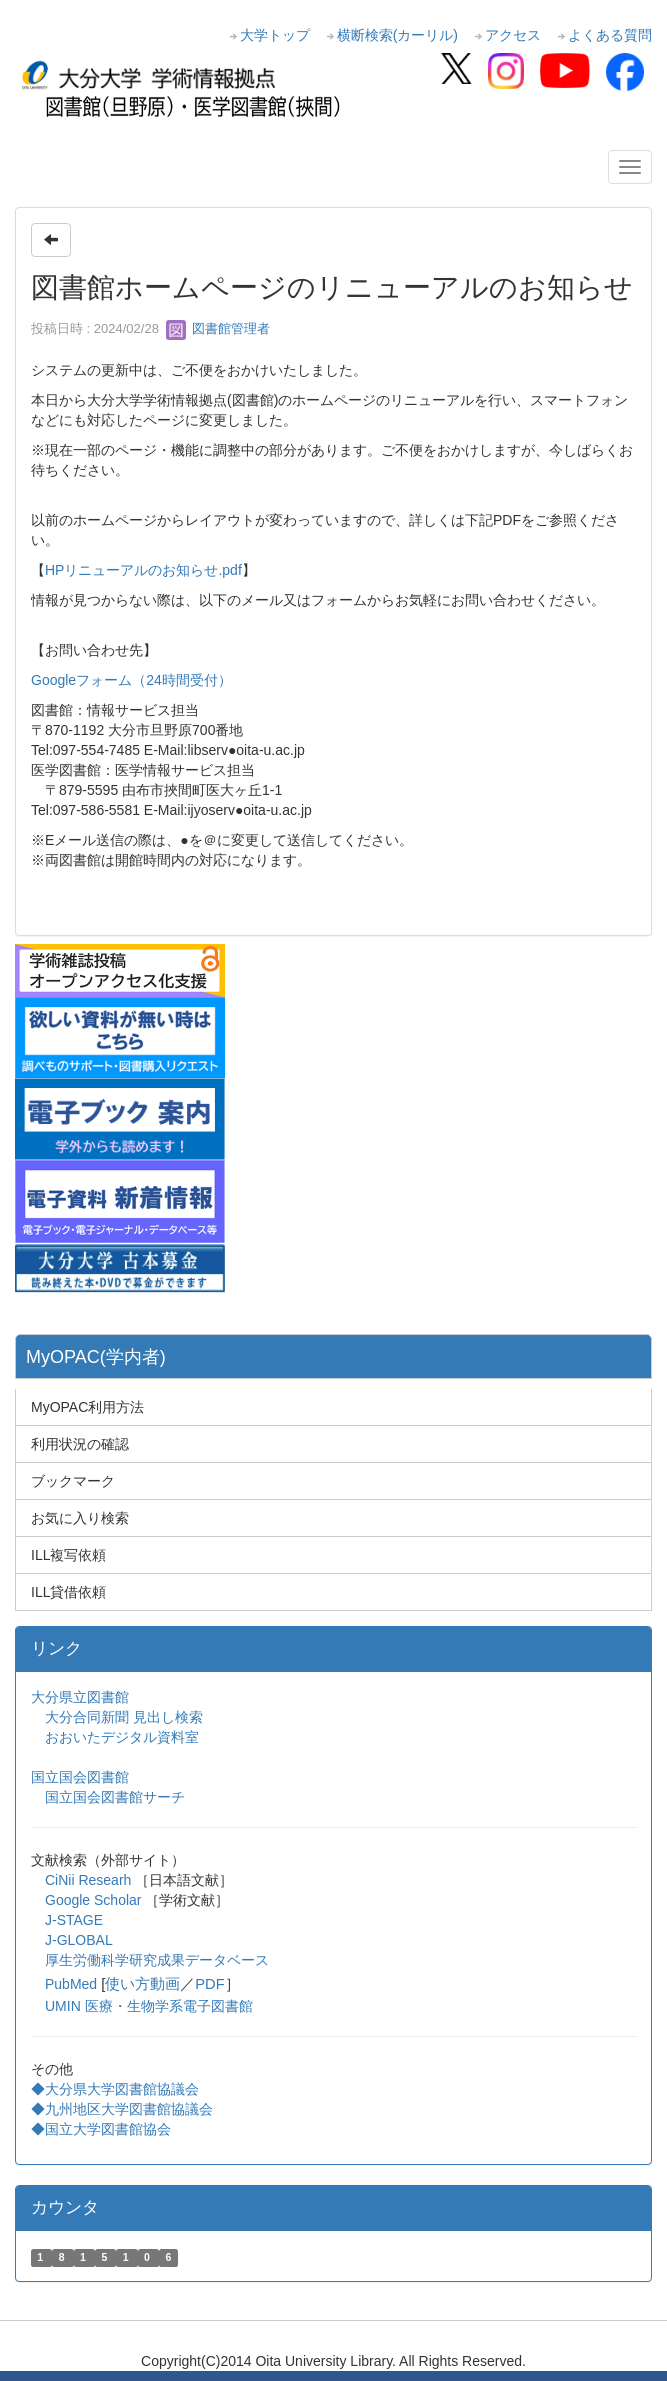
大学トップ (275, 35)
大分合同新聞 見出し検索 (124, 1717)
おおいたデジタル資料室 (122, 1737)
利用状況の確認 (80, 1444)
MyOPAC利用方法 (87, 1407)
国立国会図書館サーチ (115, 1797)
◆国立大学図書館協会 (103, 2129)
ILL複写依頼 (68, 1555)
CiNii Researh (88, 1880)
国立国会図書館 (80, 1777)
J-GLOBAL (79, 1940)
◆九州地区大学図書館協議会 (122, 2109)
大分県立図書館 (80, 1697)
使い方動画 (142, 1984)
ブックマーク (73, 1481)
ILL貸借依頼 (68, 1592)
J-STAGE (74, 1920)
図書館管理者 (218, 328)
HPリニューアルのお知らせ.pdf (143, 570)
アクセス (513, 35)
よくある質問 (610, 35)
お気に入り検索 (80, 1518)
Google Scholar (95, 1900)
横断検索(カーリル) (397, 35)
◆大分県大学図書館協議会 (115, 2089)
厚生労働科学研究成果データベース (157, 1960)
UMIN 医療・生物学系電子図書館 (149, 2006)
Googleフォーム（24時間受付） (131, 680)
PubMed (71, 1984)
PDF (209, 1984)
